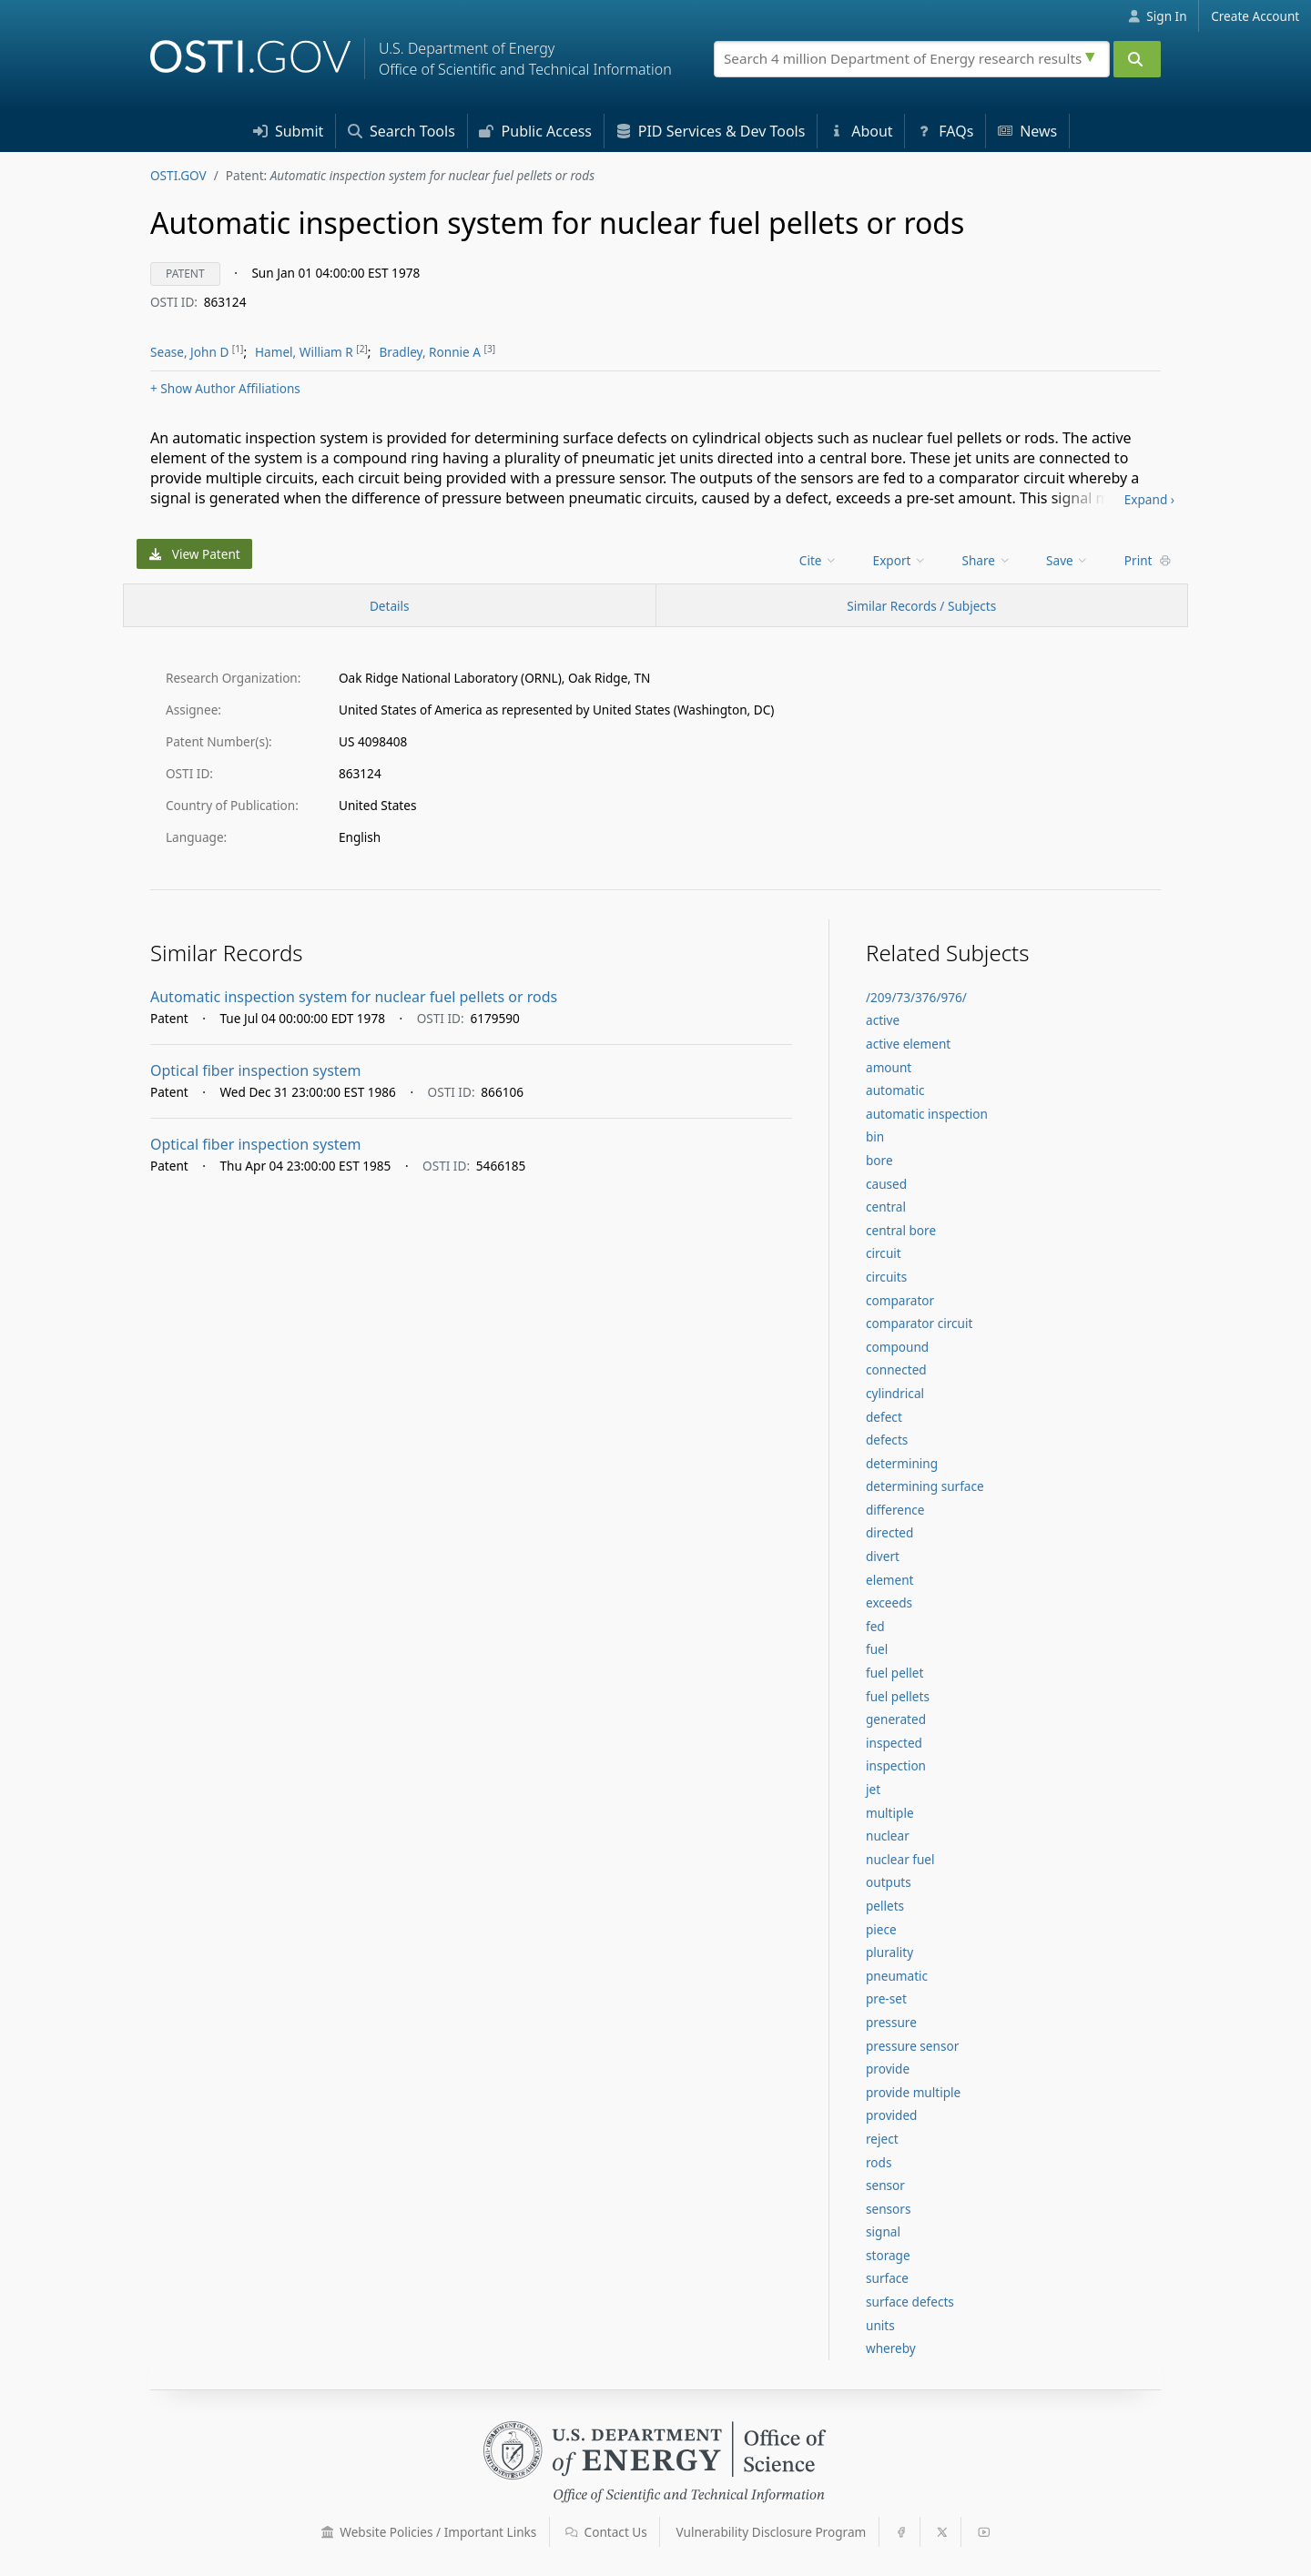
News (1027, 131)
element (890, 1579)
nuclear (888, 1835)
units (880, 2325)
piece (881, 1929)
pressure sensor (912, 2045)
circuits (886, 1276)
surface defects (910, 2301)
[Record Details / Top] (390, 605)
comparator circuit (919, 1323)
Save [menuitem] (1067, 560)
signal (883, 2231)
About (861, 131)
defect (884, 1416)
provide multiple (913, 2092)
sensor (885, 2185)
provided (891, 2115)
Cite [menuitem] (818, 560)
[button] (327, 2532)
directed (889, 1532)
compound (897, 1346)
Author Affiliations (225, 388)
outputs (888, 1882)
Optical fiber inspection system (255, 1070)
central (886, 1206)
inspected (894, 1742)
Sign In (1157, 16)
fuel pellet (894, 1672)
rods (878, 2162)
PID (711, 131)
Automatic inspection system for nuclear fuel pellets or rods (353, 997)
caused (886, 1183)
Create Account (1255, 16)
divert (882, 1556)
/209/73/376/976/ (916, 997)
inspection (896, 1765)
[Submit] (1137, 59)
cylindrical (895, 1393)
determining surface (925, 1486)
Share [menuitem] (986, 560)
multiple (890, 1812)
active (882, 1020)
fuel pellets (898, 1696)
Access (535, 131)
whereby (891, 2348)
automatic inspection (927, 1113)
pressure (891, 2022)
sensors (888, 2208)
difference (895, 1509)
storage (888, 2255)
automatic (895, 1090)
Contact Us (606, 2532)
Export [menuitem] (900, 560)
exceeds (889, 1602)
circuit (883, 1253)
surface (887, 2278)
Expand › (1149, 499)
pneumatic (897, 1975)
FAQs (945, 131)
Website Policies (429, 2532)
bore (879, 1160)
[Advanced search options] (1092, 54)
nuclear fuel (900, 1859)
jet (873, 1789)
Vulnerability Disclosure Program (771, 2532)
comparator (900, 1300)
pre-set (886, 1998)
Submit (288, 131)
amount (888, 1067)
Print (1148, 560)
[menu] (819, 560)
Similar (921, 605)
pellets (885, 1905)
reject (882, 2138)
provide (888, 2068)
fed (875, 1626)
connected (896, 1369)
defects (887, 1439)
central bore (901, 1230)
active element (908, 1043)
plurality (889, 1952)
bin (875, 1136)
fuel (877, 1649)
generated (896, 1719)
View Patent (194, 554)
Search (401, 131)
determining (902, 1463)
